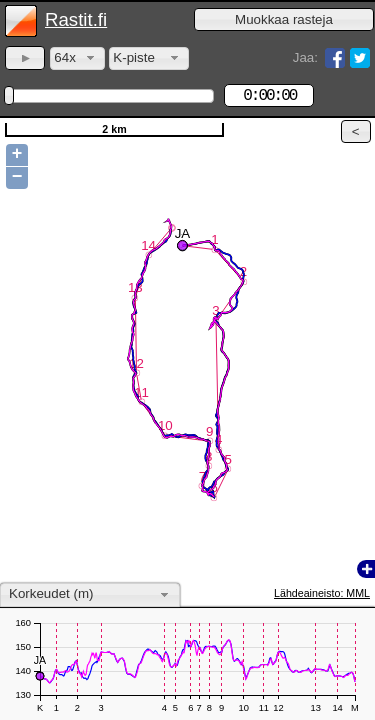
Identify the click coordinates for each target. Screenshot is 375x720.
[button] (284, 19)
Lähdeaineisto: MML (322, 593)
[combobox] (77, 58)
